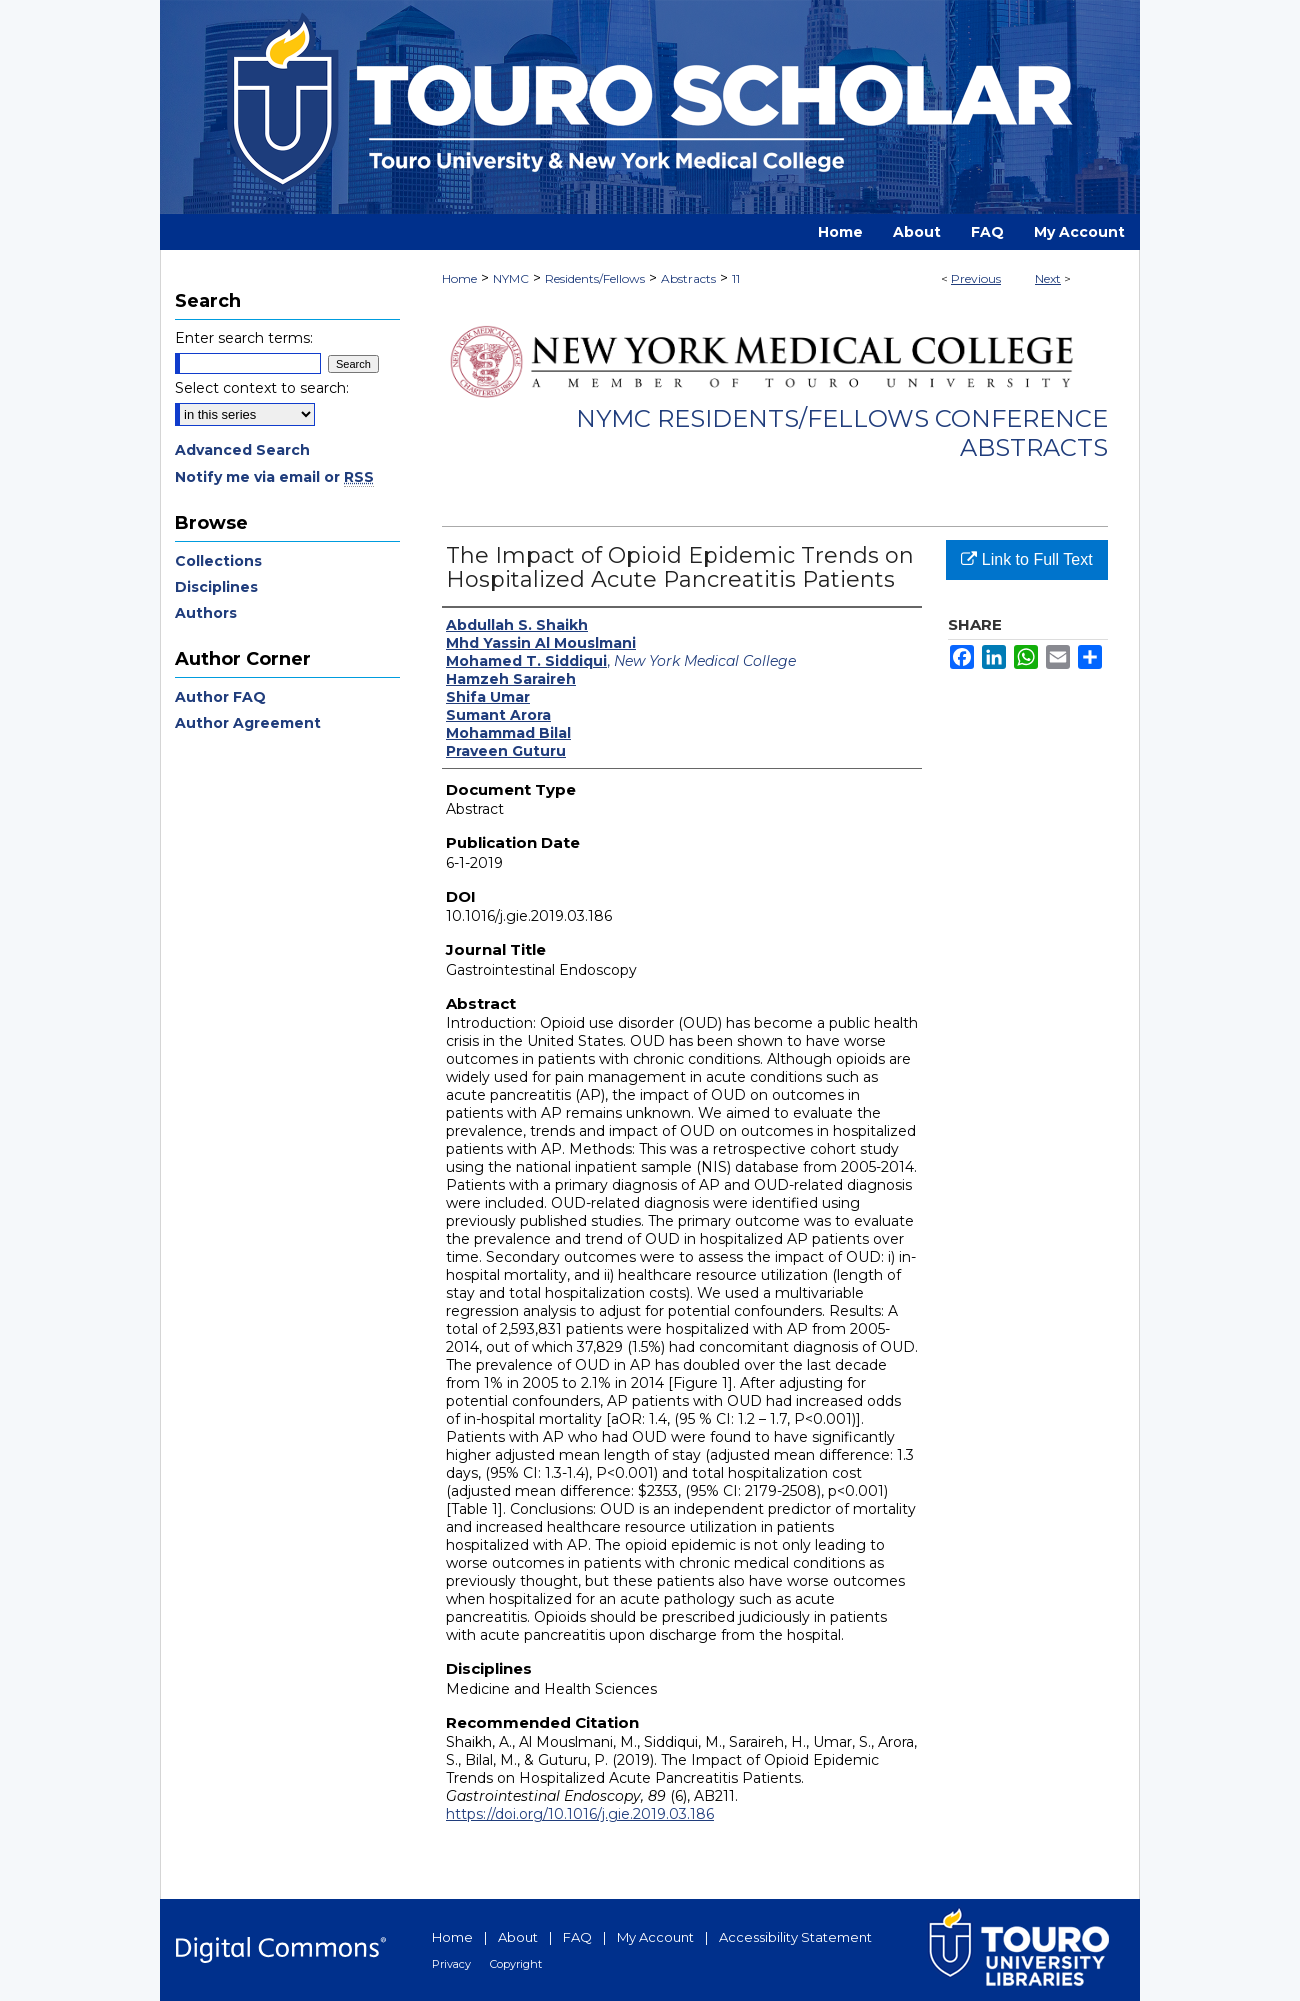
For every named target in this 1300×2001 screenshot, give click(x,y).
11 (736, 278)
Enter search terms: (244, 338)
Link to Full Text (1026, 559)
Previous (976, 278)
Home (459, 278)
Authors (206, 613)
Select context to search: (262, 388)
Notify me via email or (274, 477)
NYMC (511, 278)
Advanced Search (242, 450)
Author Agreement (248, 723)
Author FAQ (220, 697)
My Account (655, 1937)
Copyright (516, 1964)
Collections (218, 561)
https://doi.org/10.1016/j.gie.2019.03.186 (580, 1814)
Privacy (451, 1964)
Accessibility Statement (795, 1937)
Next (1048, 278)
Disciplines (216, 587)
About (518, 1937)
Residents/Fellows (595, 278)
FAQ (577, 1937)
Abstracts (688, 278)
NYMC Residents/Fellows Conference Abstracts (842, 433)
